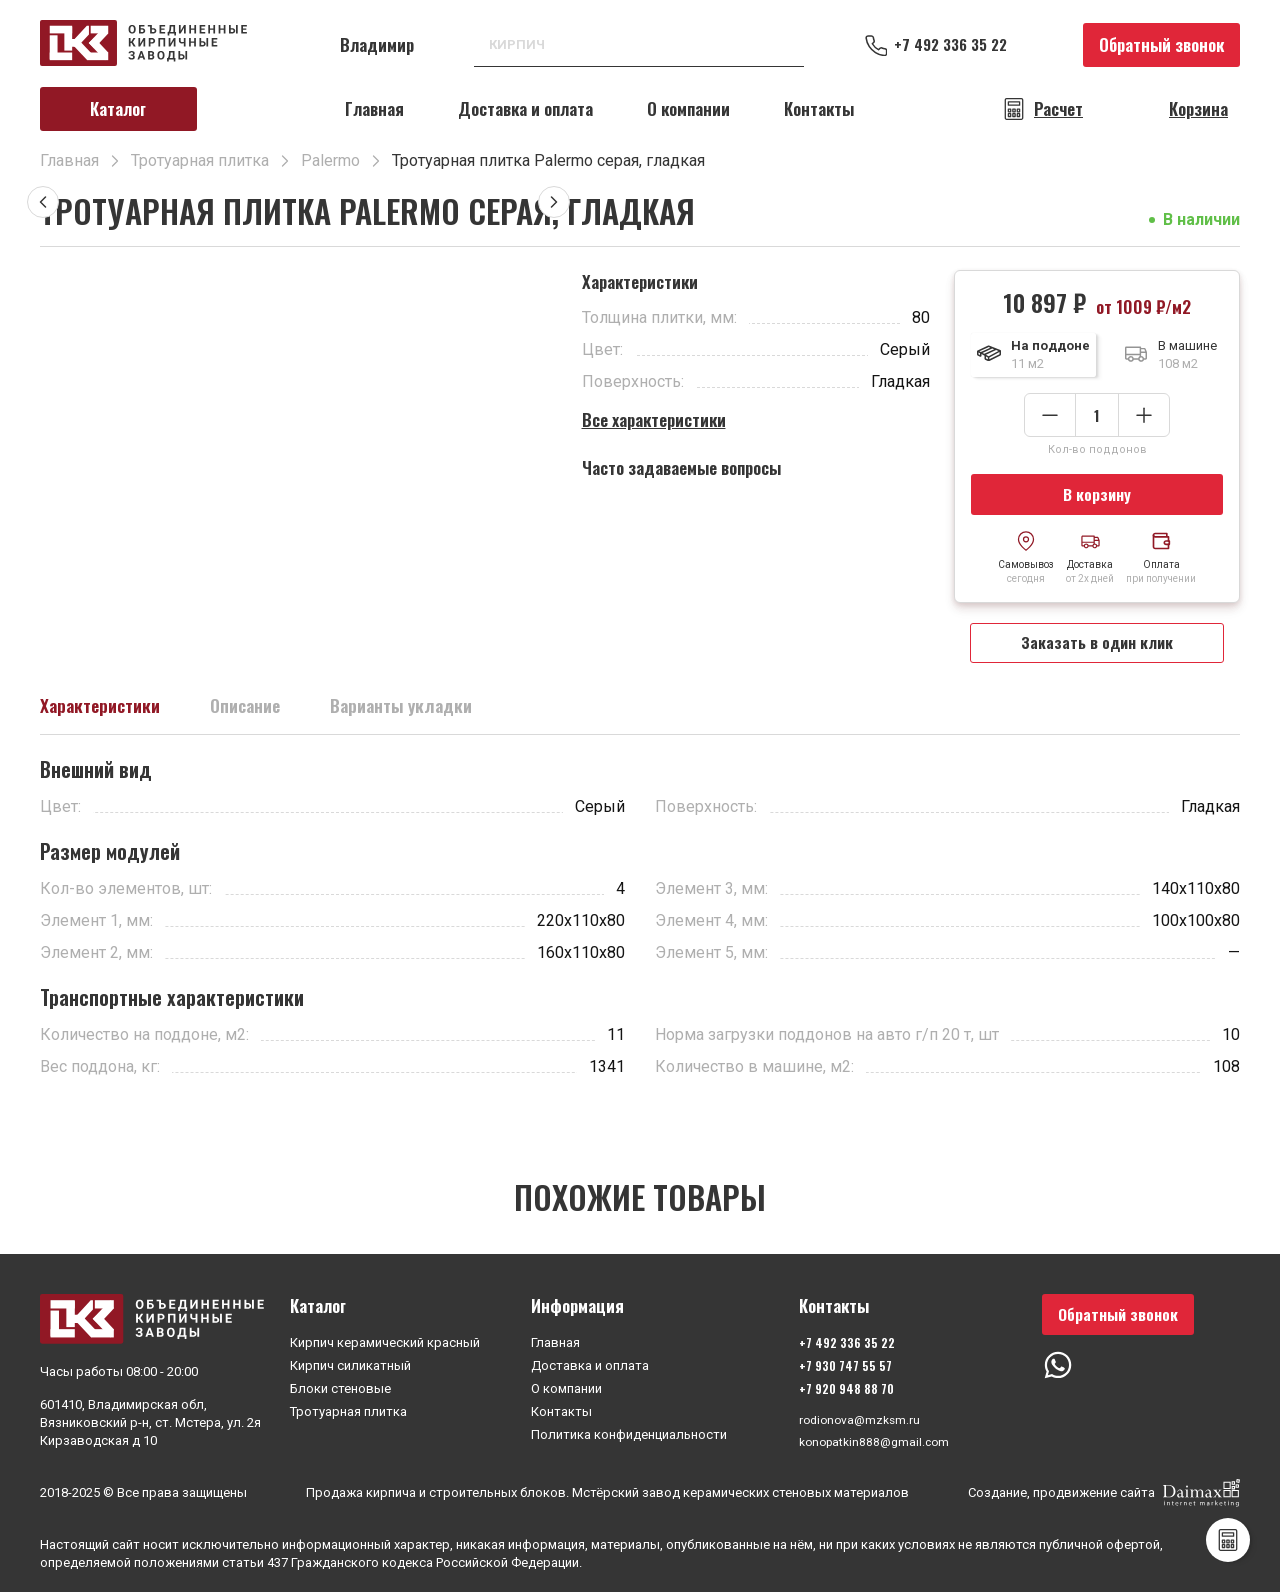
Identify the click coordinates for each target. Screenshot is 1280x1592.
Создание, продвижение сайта (1104, 1493)
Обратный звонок (1161, 44)
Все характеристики (654, 419)
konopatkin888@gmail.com (875, 1440)
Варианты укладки (440, 714)
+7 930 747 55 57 (841, 1362)
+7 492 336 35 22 (960, 45)
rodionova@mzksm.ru (859, 1417)
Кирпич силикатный (350, 1362)
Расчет (1058, 109)
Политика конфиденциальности (629, 1431)
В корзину (1097, 495)
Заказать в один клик (1097, 647)
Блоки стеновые (340, 1385)
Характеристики (109, 714)
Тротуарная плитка (348, 1408)
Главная (374, 108)
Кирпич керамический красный (385, 1339)
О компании (688, 108)
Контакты (819, 108)
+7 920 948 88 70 (842, 1385)
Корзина (1198, 109)
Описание (268, 714)
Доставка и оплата (525, 108)
